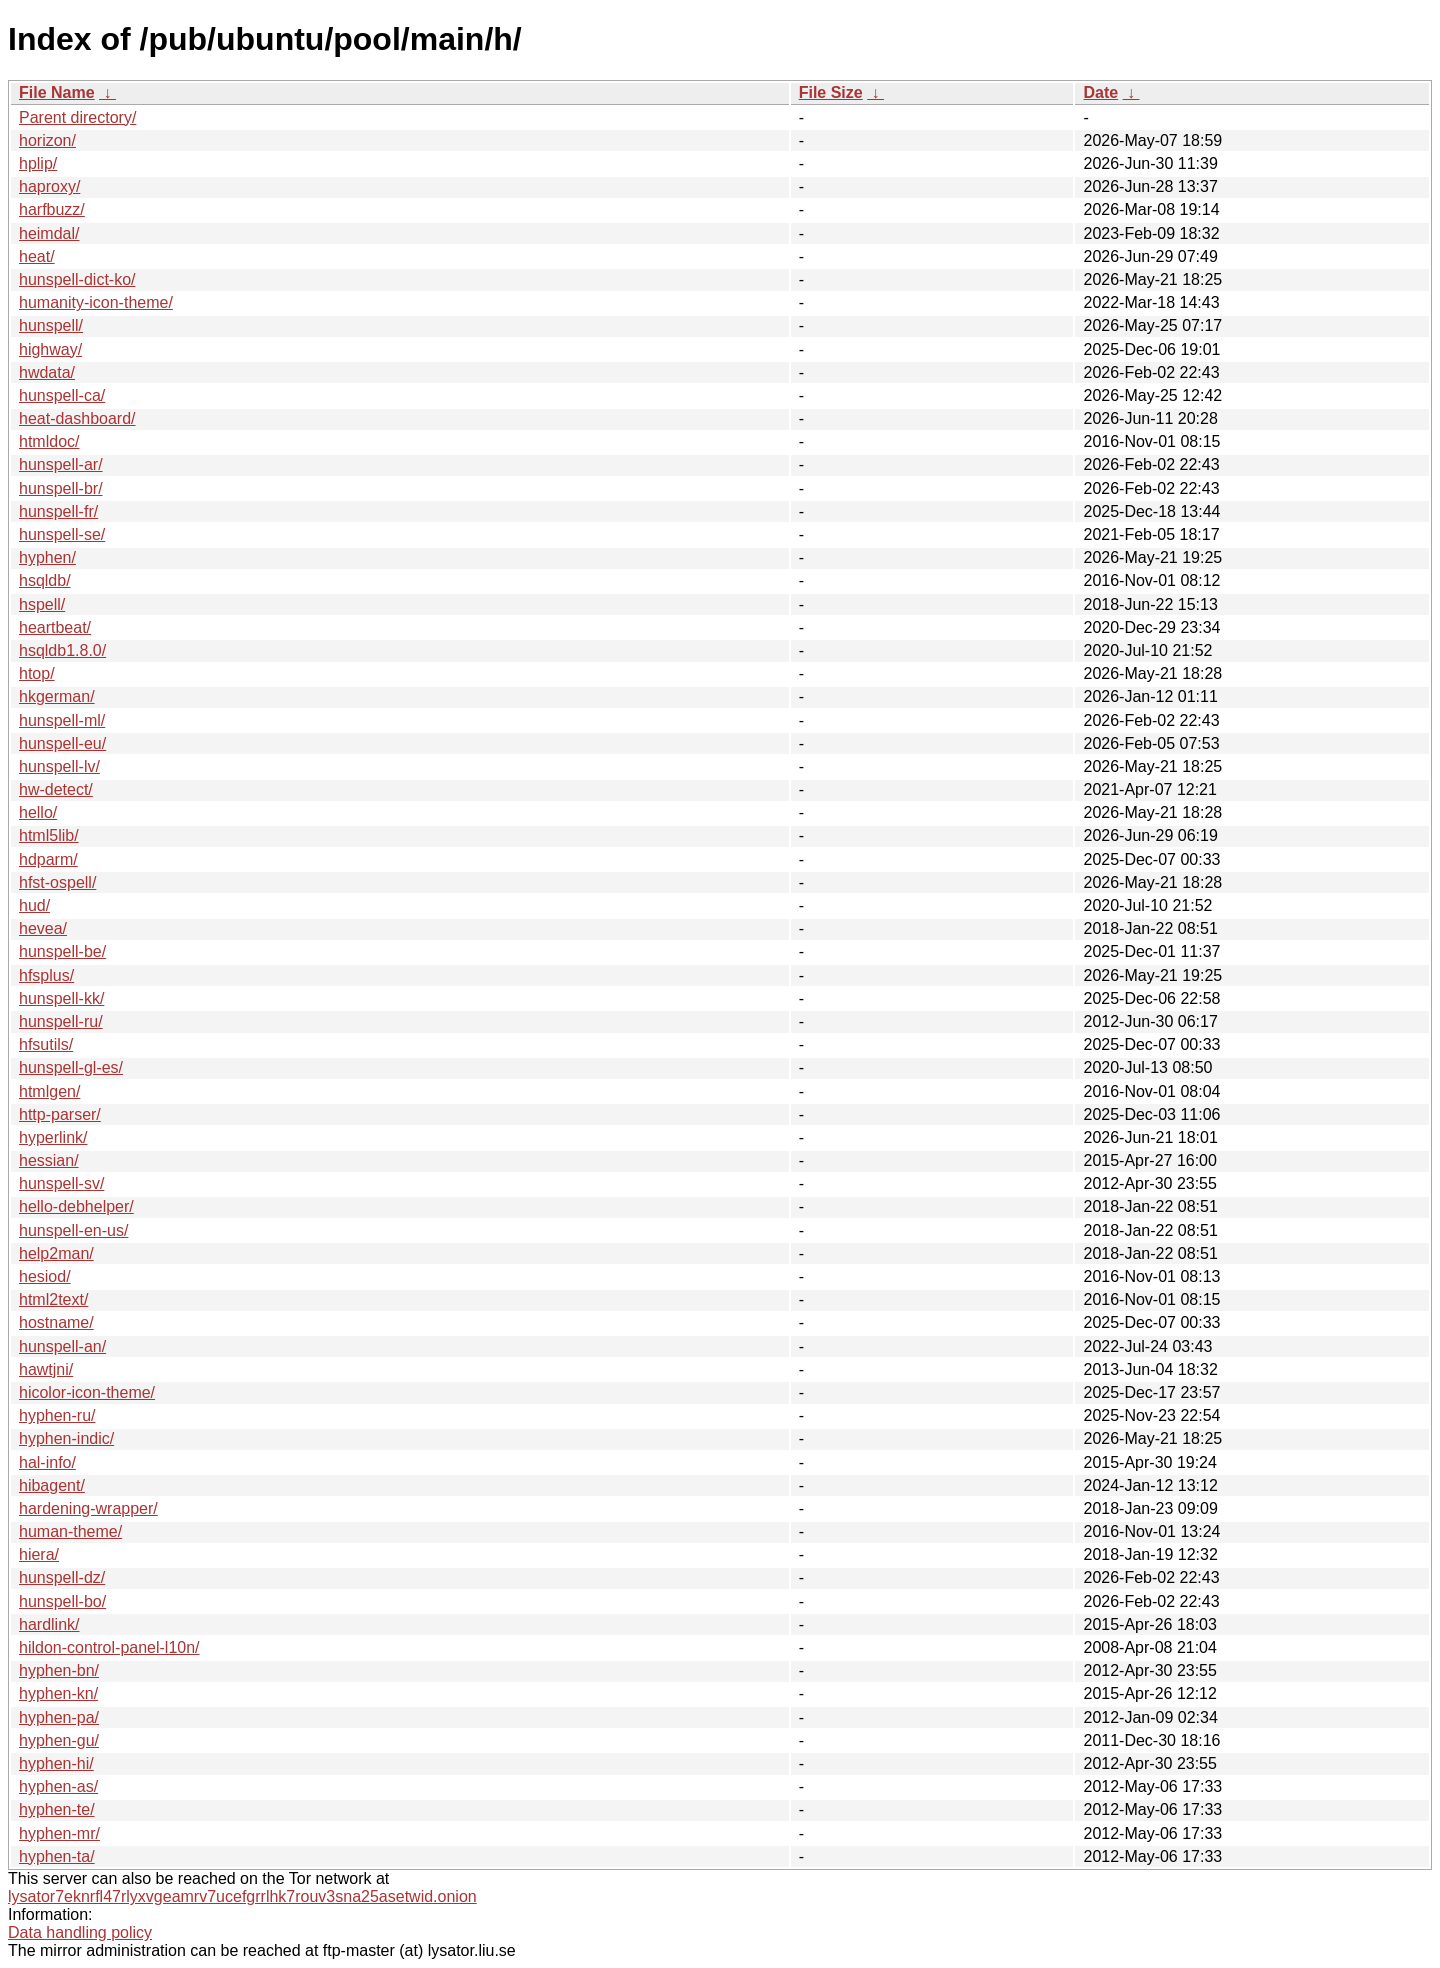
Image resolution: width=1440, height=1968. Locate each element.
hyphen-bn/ (59, 1670)
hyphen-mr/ (59, 1833)
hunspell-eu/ (62, 743)
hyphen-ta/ (57, 1856)
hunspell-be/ (62, 951)
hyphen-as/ (58, 1786)
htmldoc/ (49, 441)
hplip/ (38, 163)
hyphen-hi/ (56, 1763)
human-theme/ (70, 1531)
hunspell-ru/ (61, 1021)
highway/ (50, 349)
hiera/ (39, 1554)
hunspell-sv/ (61, 1183)
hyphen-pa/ (59, 1717)
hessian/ (49, 1160)
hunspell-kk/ (61, 998)
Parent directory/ (77, 117)
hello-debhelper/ (76, 1206)
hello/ (38, 812)
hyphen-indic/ (66, 1438)
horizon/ (47, 140)
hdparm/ (48, 859)
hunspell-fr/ (58, 511)
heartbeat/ (55, 627)
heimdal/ (49, 233)
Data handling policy (80, 1932)
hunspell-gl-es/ (71, 1067)
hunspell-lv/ (59, 766)
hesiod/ (45, 1276)
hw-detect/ (56, 789)
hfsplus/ (46, 975)
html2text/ (53, 1299)
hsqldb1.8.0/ (62, 650)
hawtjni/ (46, 1369)
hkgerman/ (57, 696)
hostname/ (56, 1322)
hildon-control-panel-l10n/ (109, 1647)
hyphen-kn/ (58, 1693)
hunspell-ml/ (62, 720)
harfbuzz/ (52, 209)
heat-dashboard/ (77, 418)
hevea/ (43, 928)
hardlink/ (49, 1624)
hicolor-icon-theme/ (87, 1392)
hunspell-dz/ (62, 1577)
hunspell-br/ (61, 488)
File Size (831, 92)
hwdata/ (47, 372)
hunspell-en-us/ (73, 1230)
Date (1100, 92)
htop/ (37, 673)
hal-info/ (47, 1462)
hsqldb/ (45, 580)
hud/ (34, 905)
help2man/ (56, 1253)
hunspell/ (51, 325)
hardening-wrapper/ (88, 1508)
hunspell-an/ (62, 1346)
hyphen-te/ (57, 1809)
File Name (57, 92)
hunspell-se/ (62, 534)
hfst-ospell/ (57, 882)
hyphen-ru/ (57, 1415)
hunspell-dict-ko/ (77, 279)
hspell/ (42, 604)
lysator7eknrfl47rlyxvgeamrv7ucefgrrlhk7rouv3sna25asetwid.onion (242, 1896)
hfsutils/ (46, 1044)
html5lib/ (49, 835)
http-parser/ (60, 1114)
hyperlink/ (53, 1137)
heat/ (37, 256)
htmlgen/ (49, 1091)
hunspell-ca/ (62, 395)
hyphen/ (47, 557)
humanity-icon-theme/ (96, 302)
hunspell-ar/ (61, 464)
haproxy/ (49, 186)
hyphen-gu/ (59, 1740)
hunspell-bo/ (62, 1601)
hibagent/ (52, 1485)
